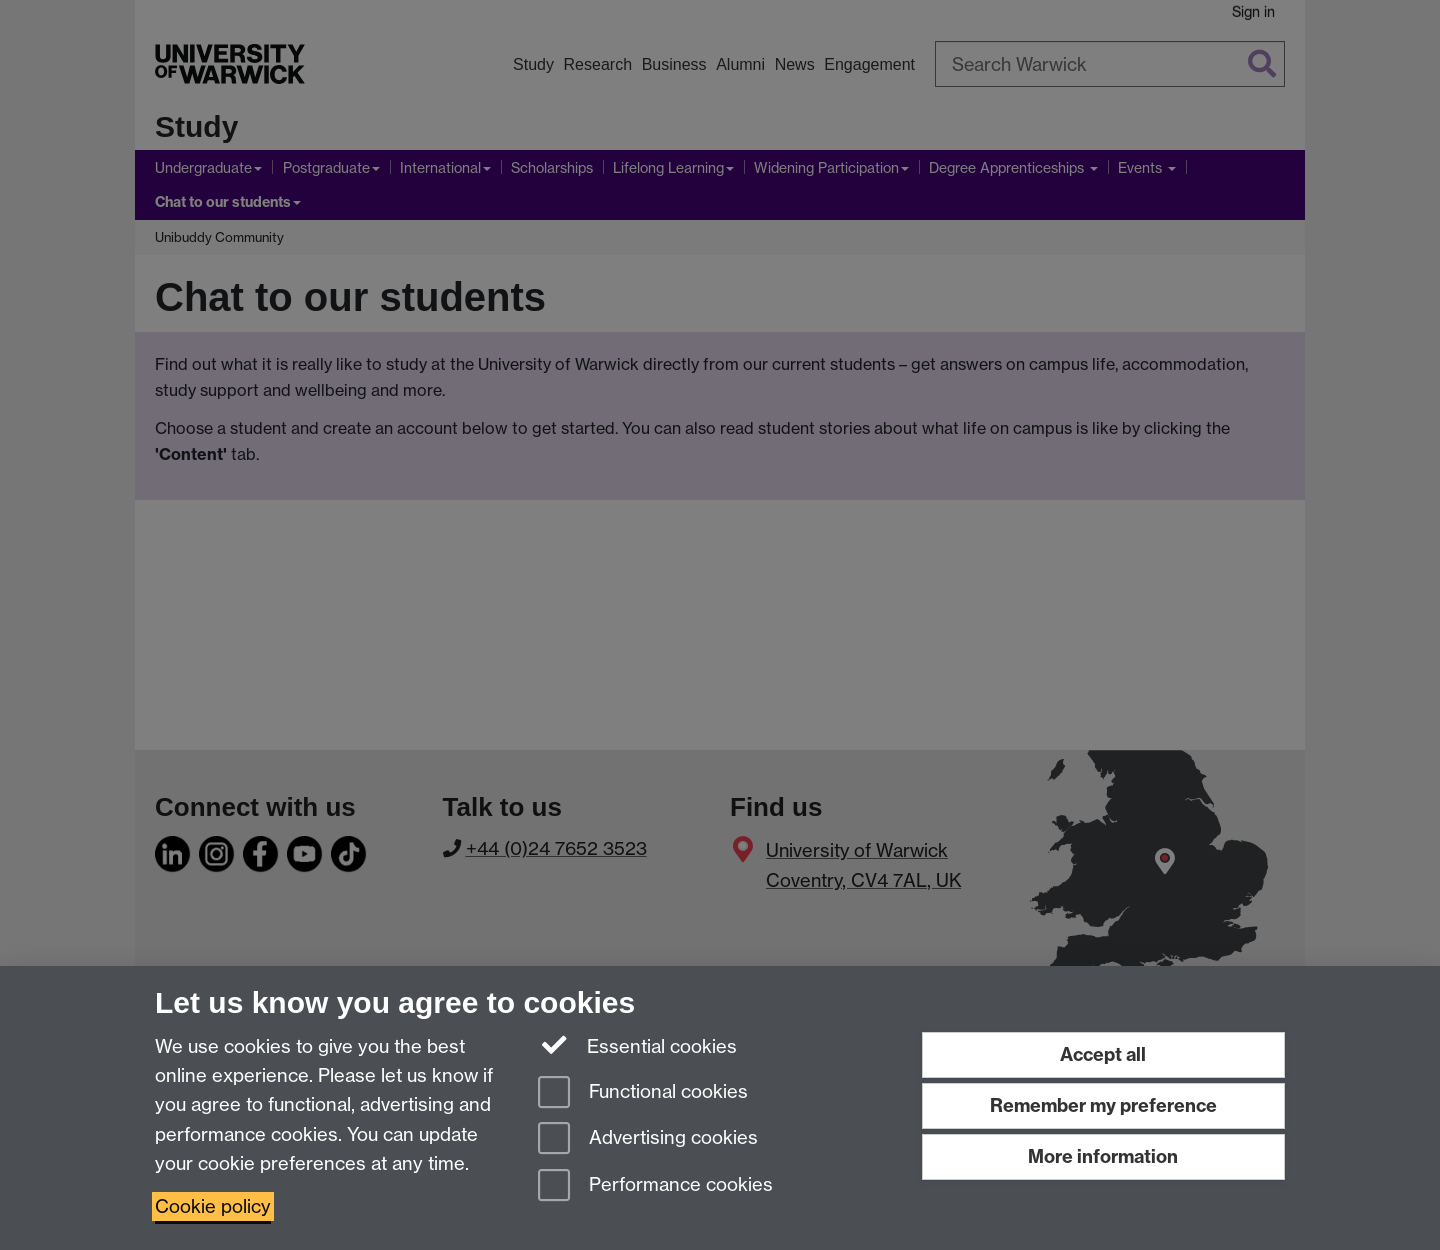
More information (1103, 1156)
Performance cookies (655, 1186)
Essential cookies (637, 1045)
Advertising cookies (648, 1139)
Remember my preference (1103, 1105)
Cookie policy (213, 1206)
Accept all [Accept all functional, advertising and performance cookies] (1103, 1054)
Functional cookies (643, 1093)
